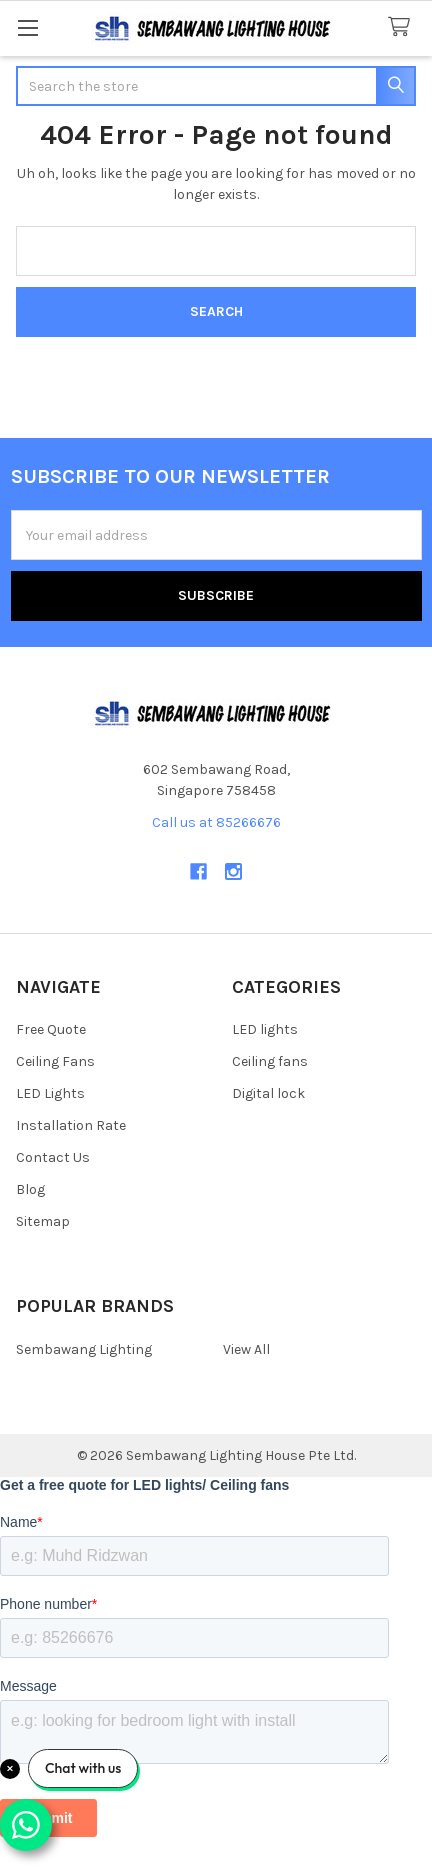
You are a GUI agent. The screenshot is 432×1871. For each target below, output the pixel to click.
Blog (30, 1189)
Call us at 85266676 (216, 822)
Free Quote (51, 1029)
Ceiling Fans (55, 1061)
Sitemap (43, 1221)
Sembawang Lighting (84, 1349)
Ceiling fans (270, 1061)
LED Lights (50, 1093)
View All (246, 1349)
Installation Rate (71, 1125)
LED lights (265, 1029)
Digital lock (268, 1093)
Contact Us (53, 1157)
